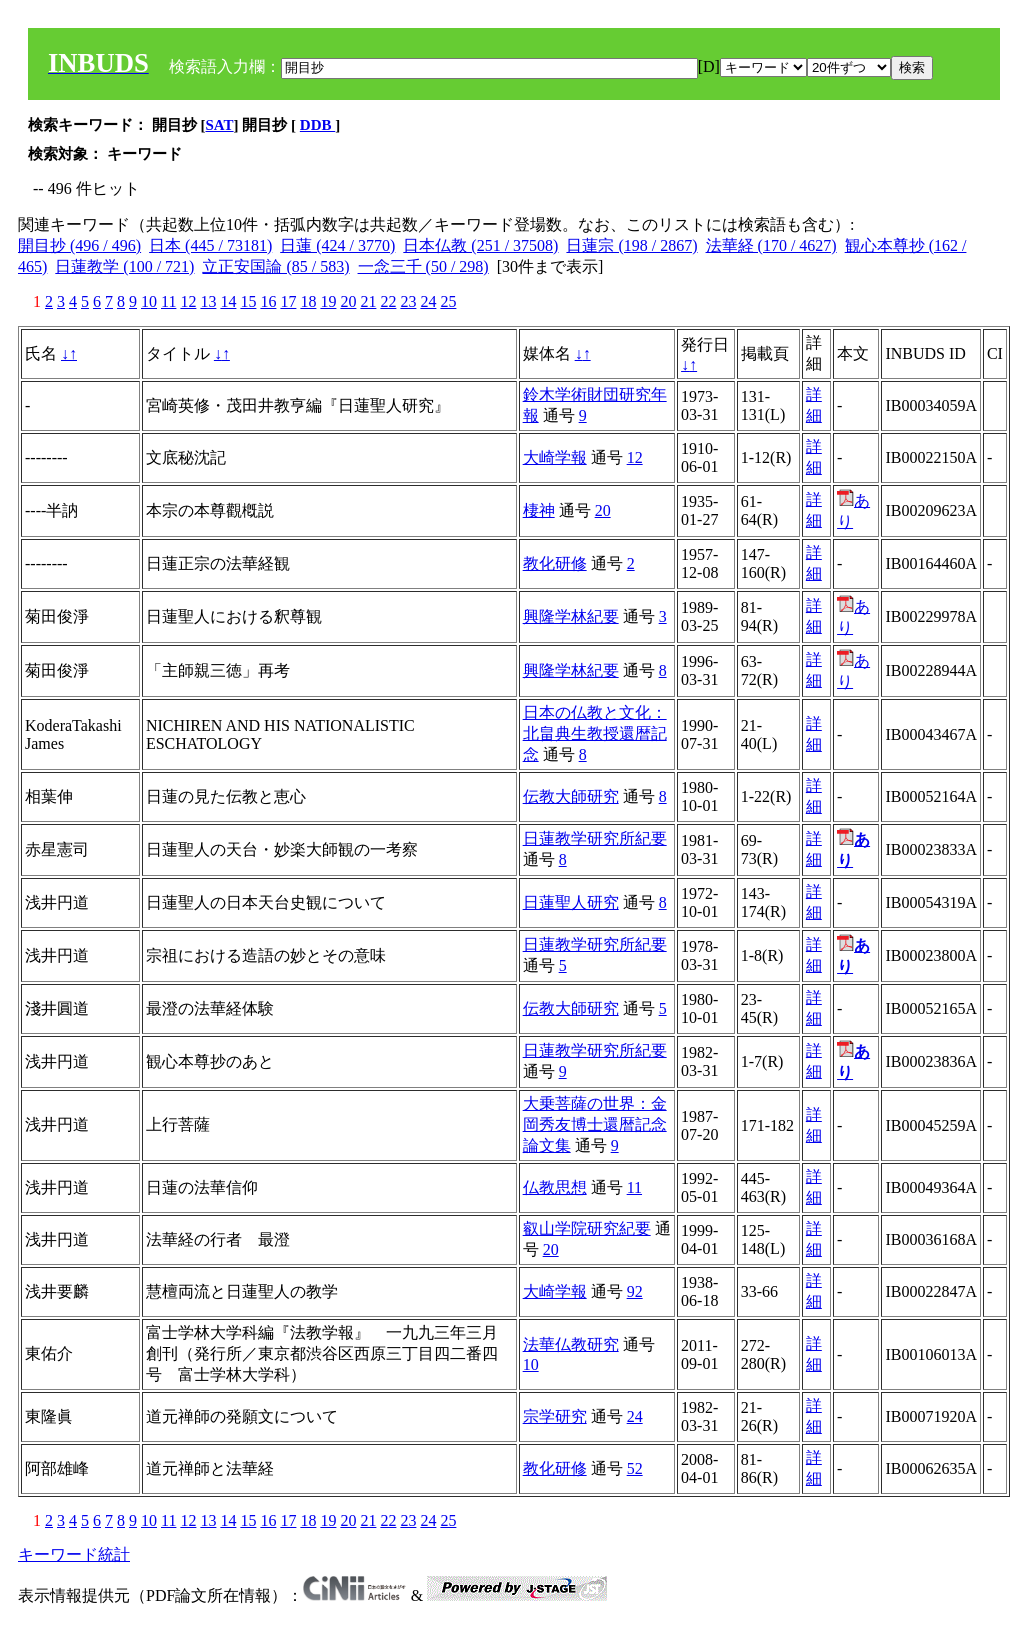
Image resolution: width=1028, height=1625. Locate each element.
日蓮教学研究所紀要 (595, 838)
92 (635, 1291)
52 (635, 1468)
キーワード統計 (74, 1554)
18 (308, 301)
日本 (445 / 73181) (210, 245)
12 (188, 301)
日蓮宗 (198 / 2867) (631, 245)
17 (288, 301)
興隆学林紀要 (571, 616)
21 (368, 301)
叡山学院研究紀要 (587, 1228)
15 (248, 301)
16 (268, 301)
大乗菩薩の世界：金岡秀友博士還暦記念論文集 (595, 1124)
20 (348, 301)
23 (408, 301)
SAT (220, 125)
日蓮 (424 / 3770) (337, 245)
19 (328, 301)
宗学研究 (555, 1416)
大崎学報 (555, 457)
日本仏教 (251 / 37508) (480, 245)
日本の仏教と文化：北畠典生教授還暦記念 (595, 733)
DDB (317, 125)
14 (228, 301)
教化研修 (555, 563)
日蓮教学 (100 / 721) (124, 266)
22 (388, 301)
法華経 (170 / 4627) (771, 245)
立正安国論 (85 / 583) (275, 266)
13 (208, 301)
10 (149, 301)
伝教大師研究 (571, 796)
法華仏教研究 (571, 1344)
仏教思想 (555, 1187)
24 (428, 301)
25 (448, 301)
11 (168, 301)
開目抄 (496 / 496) (79, 245)
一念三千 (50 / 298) (423, 266)
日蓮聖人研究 (571, 902)
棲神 (539, 510)
